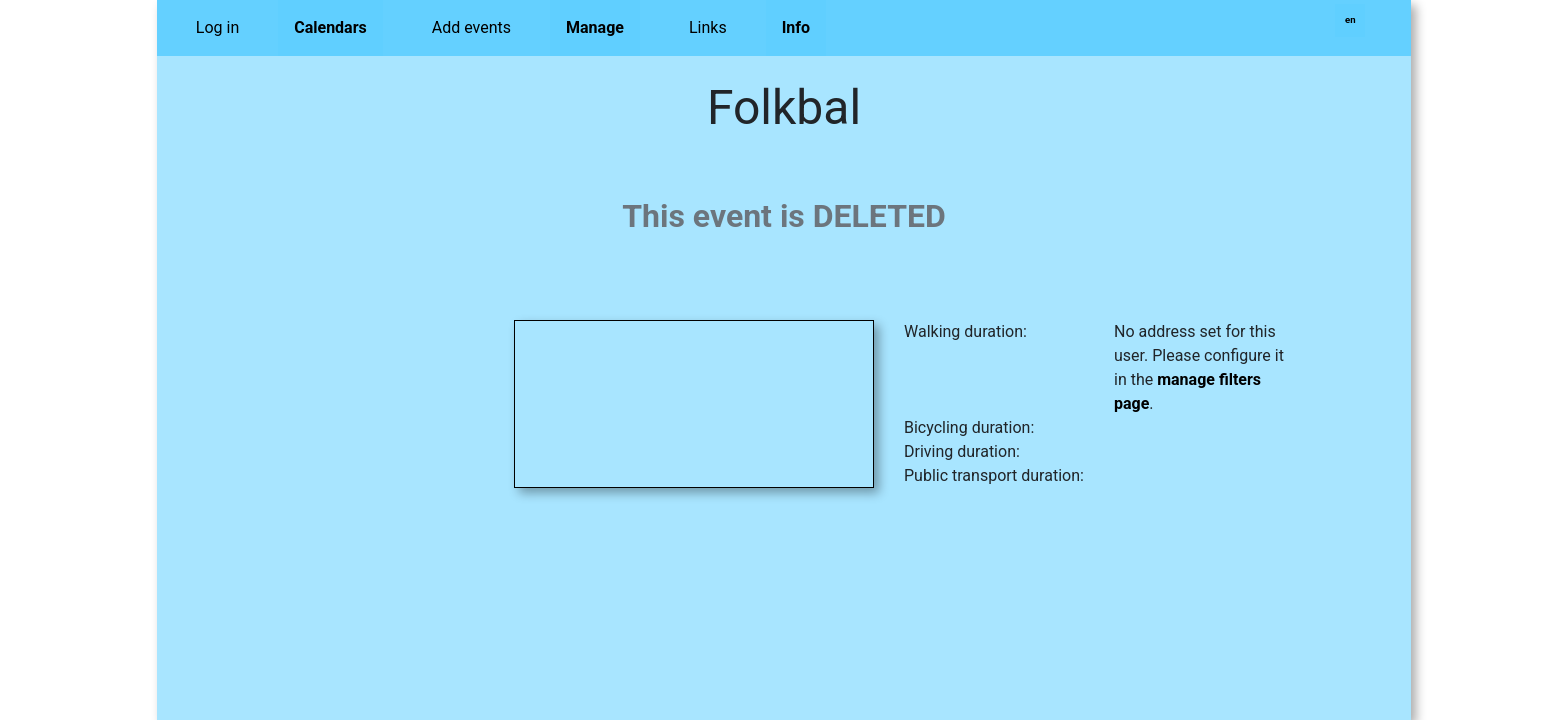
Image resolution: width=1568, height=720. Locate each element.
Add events (471, 27)
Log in (217, 27)
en (1350, 19)
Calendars (330, 27)
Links (708, 27)
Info (796, 27)
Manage (595, 27)
